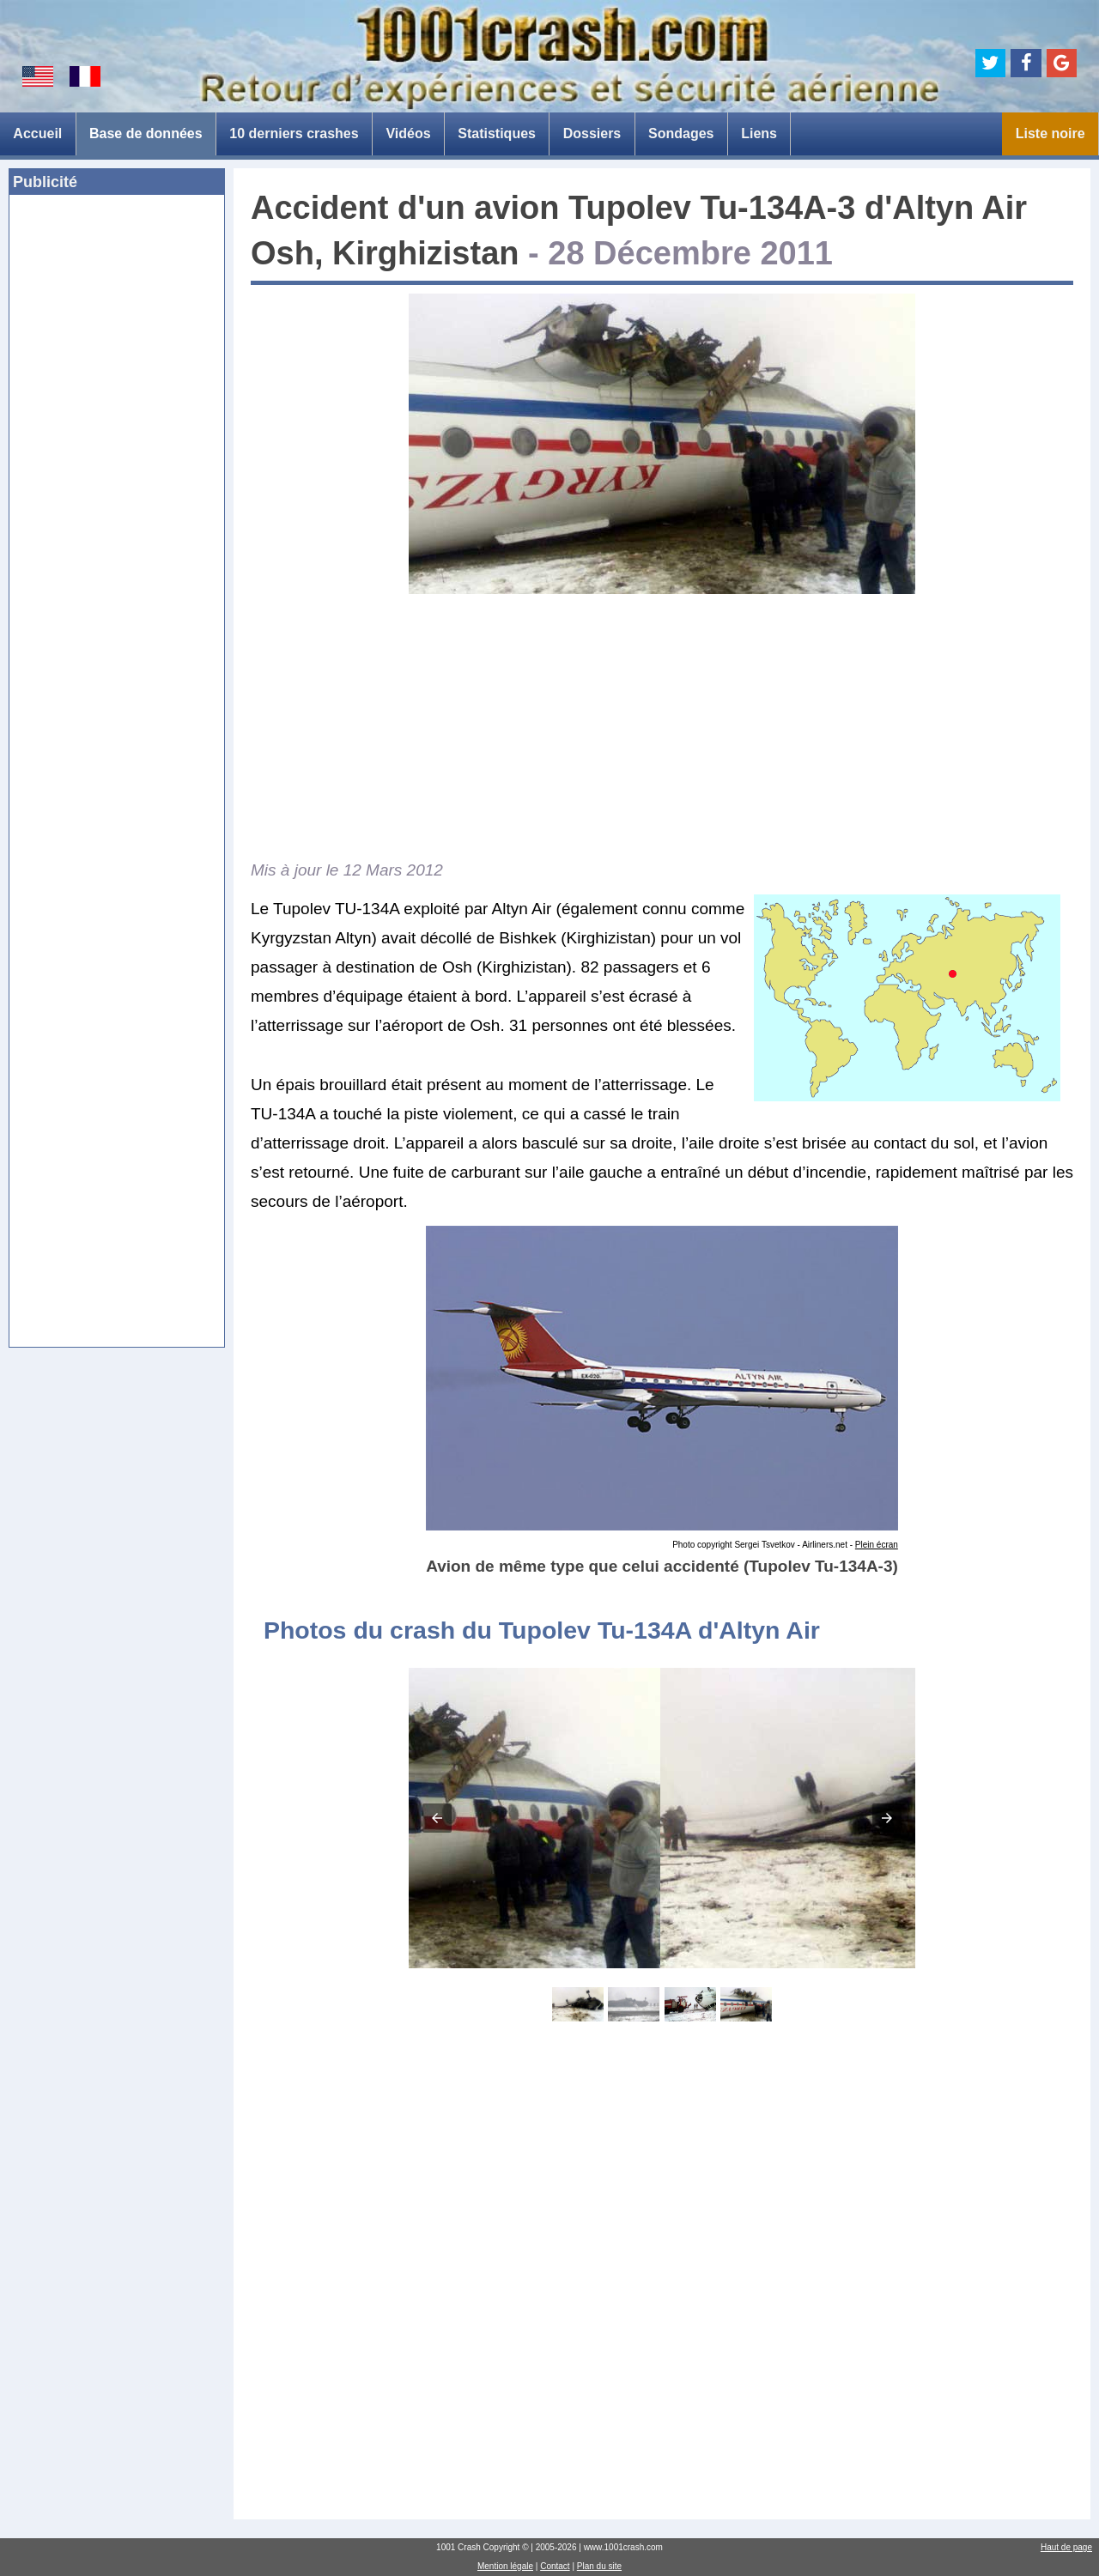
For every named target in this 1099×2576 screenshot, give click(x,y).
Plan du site (599, 2566)
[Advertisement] (116, 471)
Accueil (37, 133)
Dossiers (592, 133)
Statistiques (497, 133)
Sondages (680, 133)
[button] (437, 1818)
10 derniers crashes (293, 133)
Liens (759, 133)
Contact (554, 2566)
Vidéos (408, 133)
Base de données (146, 133)
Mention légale (505, 2566)
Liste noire (1050, 133)
